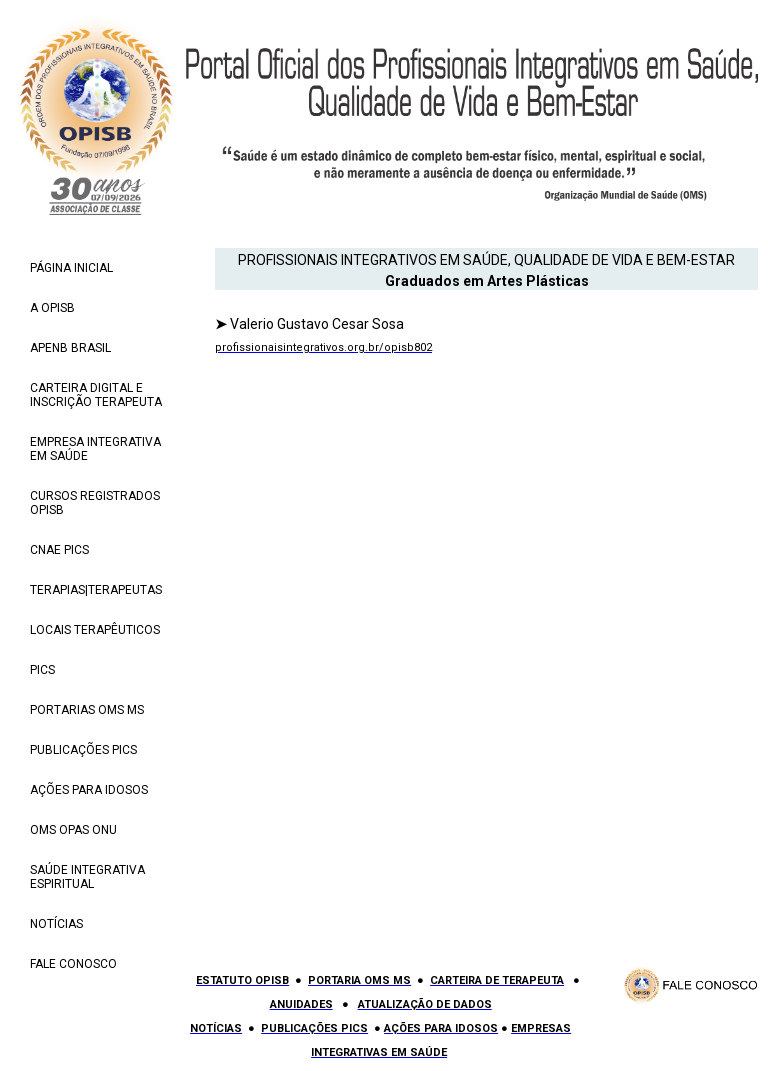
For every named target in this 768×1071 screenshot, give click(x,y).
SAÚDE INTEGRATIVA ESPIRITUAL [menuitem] (87, 877)
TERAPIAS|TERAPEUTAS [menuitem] (96, 590)
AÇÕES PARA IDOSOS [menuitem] (89, 790)
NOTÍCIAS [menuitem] (56, 924)
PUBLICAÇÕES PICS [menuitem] (83, 750)
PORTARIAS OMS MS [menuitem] (87, 710)
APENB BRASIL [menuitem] (70, 348)
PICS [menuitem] (42, 670)
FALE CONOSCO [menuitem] (73, 964)
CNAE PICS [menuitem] (59, 550)
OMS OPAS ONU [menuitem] (73, 830)
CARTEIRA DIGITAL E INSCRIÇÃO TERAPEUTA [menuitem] (96, 395)
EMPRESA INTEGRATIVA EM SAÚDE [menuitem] (95, 449)
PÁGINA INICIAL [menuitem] (71, 268)
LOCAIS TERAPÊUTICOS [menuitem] (95, 630)
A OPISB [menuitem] (52, 308)
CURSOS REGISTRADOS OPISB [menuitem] (95, 503)
